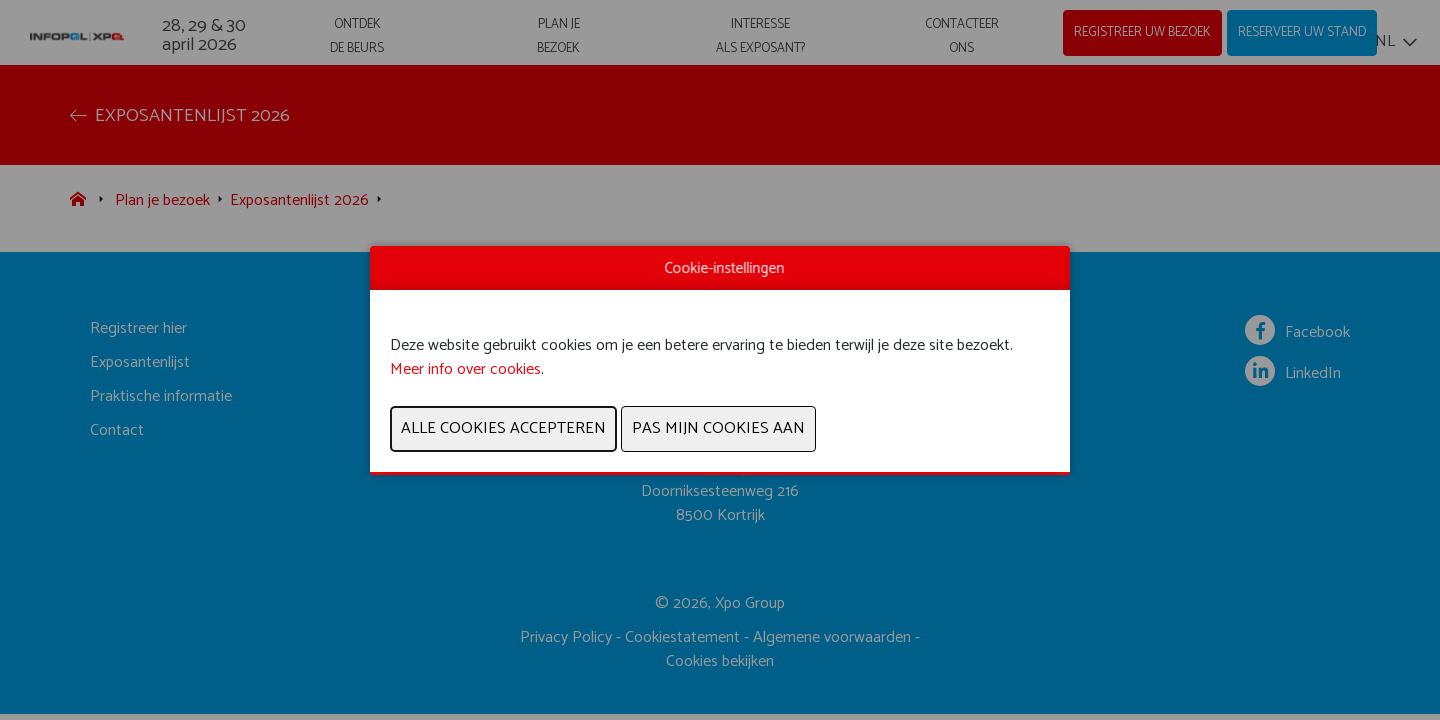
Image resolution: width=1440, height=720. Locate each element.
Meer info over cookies (465, 369)
